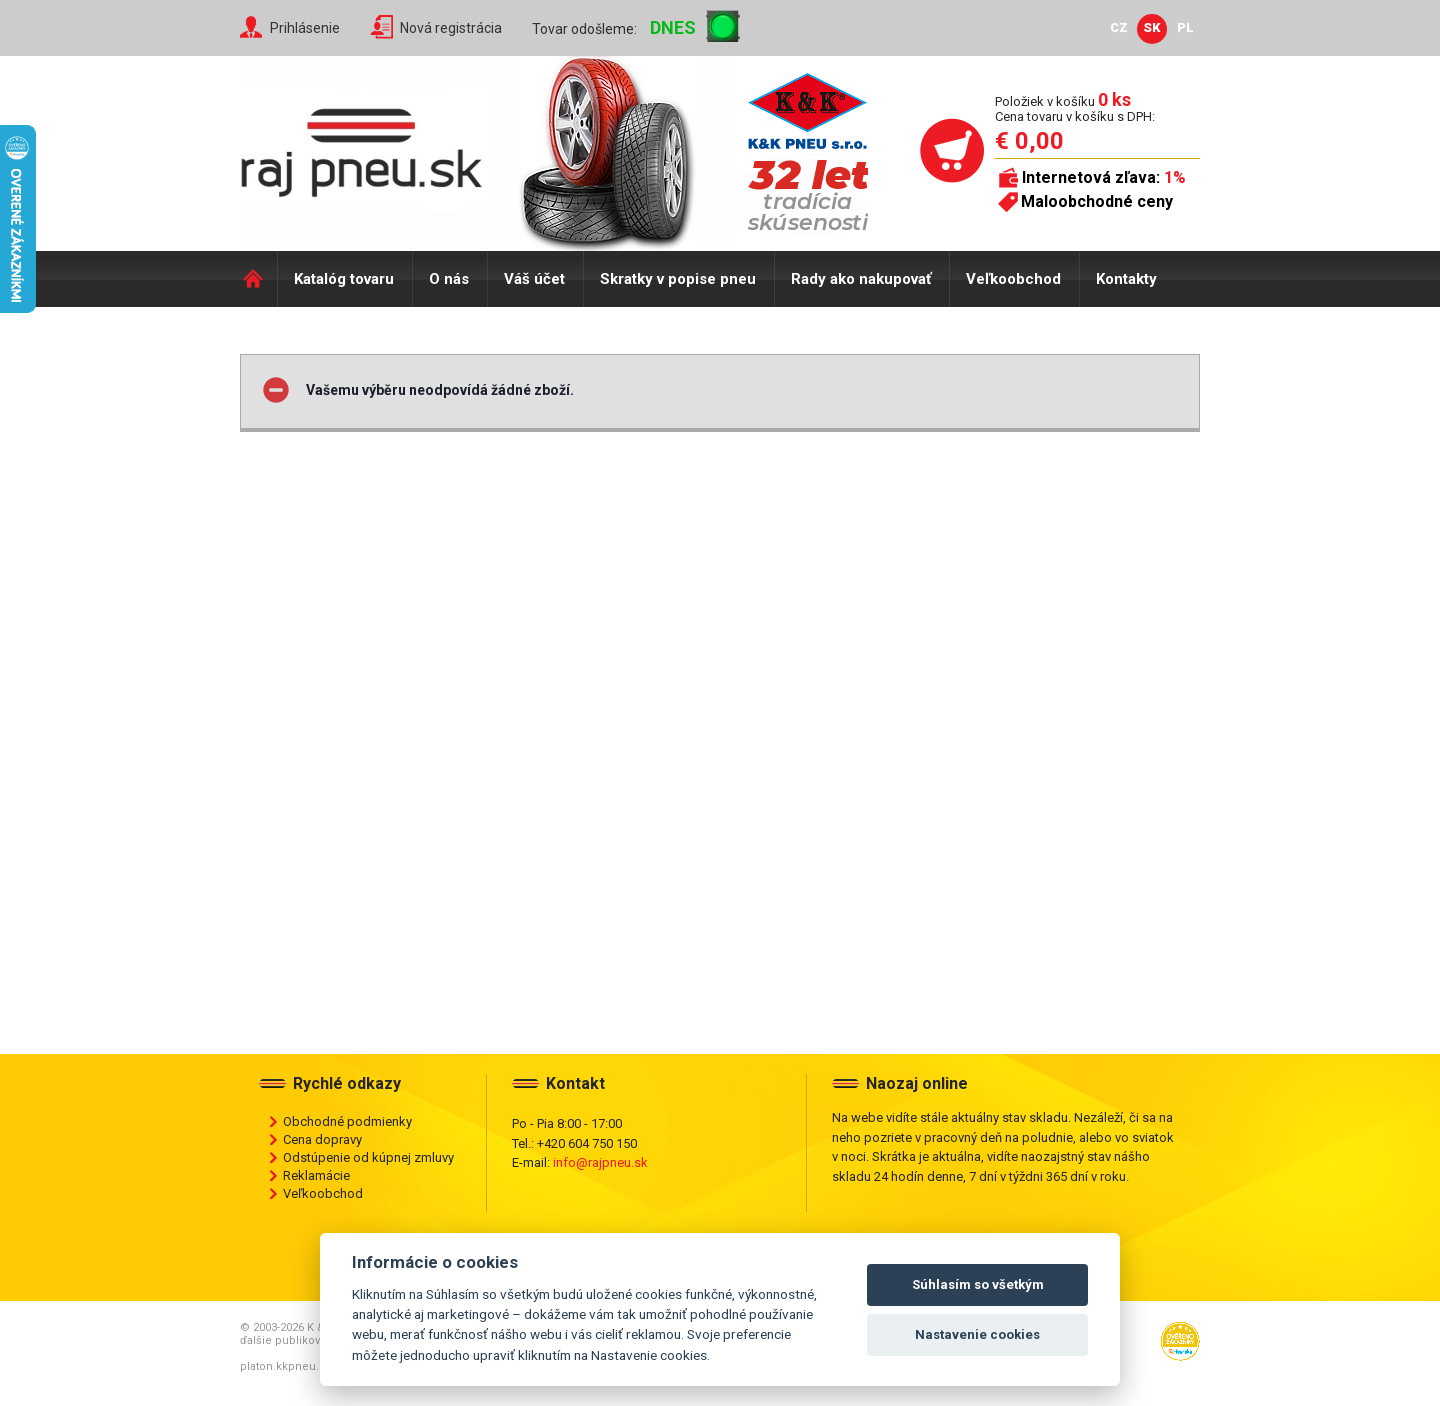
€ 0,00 (1029, 141)
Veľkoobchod (1013, 279)
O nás (449, 279)
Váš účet (534, 279)
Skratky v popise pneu (678, 279)
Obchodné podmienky (347, 1121)
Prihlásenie (305, 28)
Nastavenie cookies (977, 1334)
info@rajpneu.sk (600, 1162)
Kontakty (1126, 279)
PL (1185, 27)
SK (1152, 27)
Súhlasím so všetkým (978, 1284)
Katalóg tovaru (344, 279)
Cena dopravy (322, 1139)
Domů (258, 279)
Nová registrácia (451, 28)
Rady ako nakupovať (861, 279)
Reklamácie (316, 1175)
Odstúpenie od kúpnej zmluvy (368, 1157)
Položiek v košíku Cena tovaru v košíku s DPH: (1075, 108)
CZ (1119, 27)
